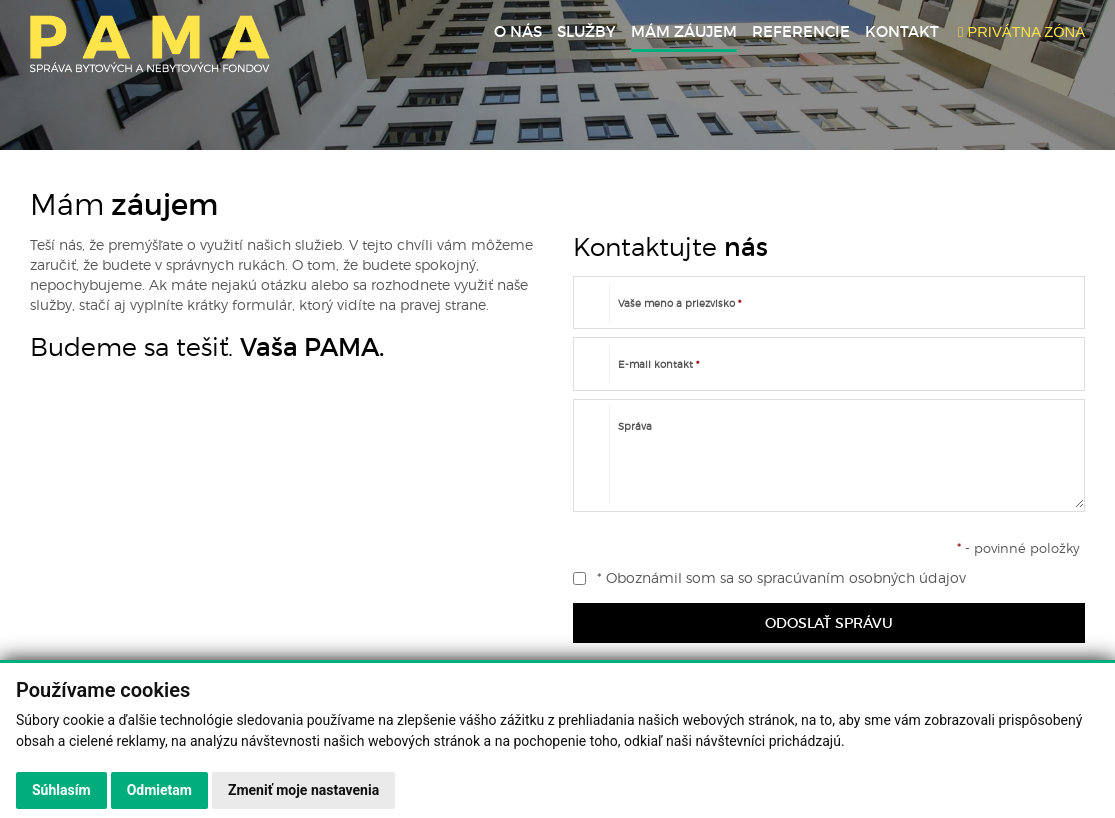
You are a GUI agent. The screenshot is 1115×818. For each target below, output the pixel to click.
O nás (518, 32)
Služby (586, 32)
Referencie (801, 32)
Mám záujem (684, 32)
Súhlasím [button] (61, 790)
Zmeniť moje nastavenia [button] (303, 790)
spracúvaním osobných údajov (861, 577)
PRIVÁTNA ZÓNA (1021, 32)
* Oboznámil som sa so (769, 577)
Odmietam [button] (159, 790)
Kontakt (902, 32)
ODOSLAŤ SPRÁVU (829, 623)
